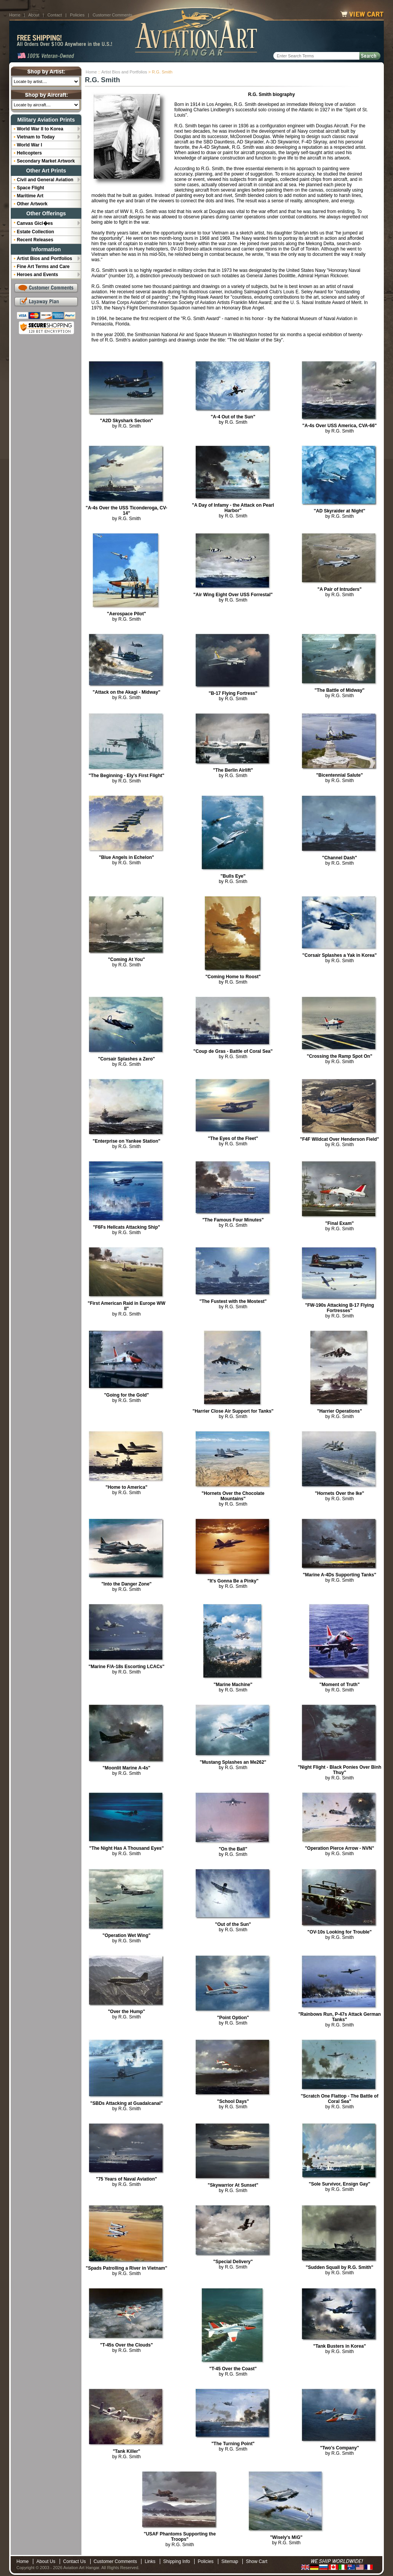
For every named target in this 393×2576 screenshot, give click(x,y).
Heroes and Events (37, 274)
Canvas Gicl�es (35, 223)
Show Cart (256, 2561)
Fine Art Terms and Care (43, 266)
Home (14, 15)
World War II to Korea (40, 129)
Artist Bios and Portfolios (124, 72)
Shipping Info (176, 2561)
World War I (29, 145)
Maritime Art (30, 195)
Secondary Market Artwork (46, 161)
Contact (54, 15)
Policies (77, 15)
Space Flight (30, 187)
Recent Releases (35, 239)
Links (150, 2561)
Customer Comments (112, 15)
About (33, 15)
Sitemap (229, 2561)
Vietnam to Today (36, 137)
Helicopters (29, 153)
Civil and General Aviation (45, 179)
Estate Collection (35, 231)
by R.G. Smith (126, 423)
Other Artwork (32, 204)
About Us (45, 2561)
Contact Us (74, 2561)
